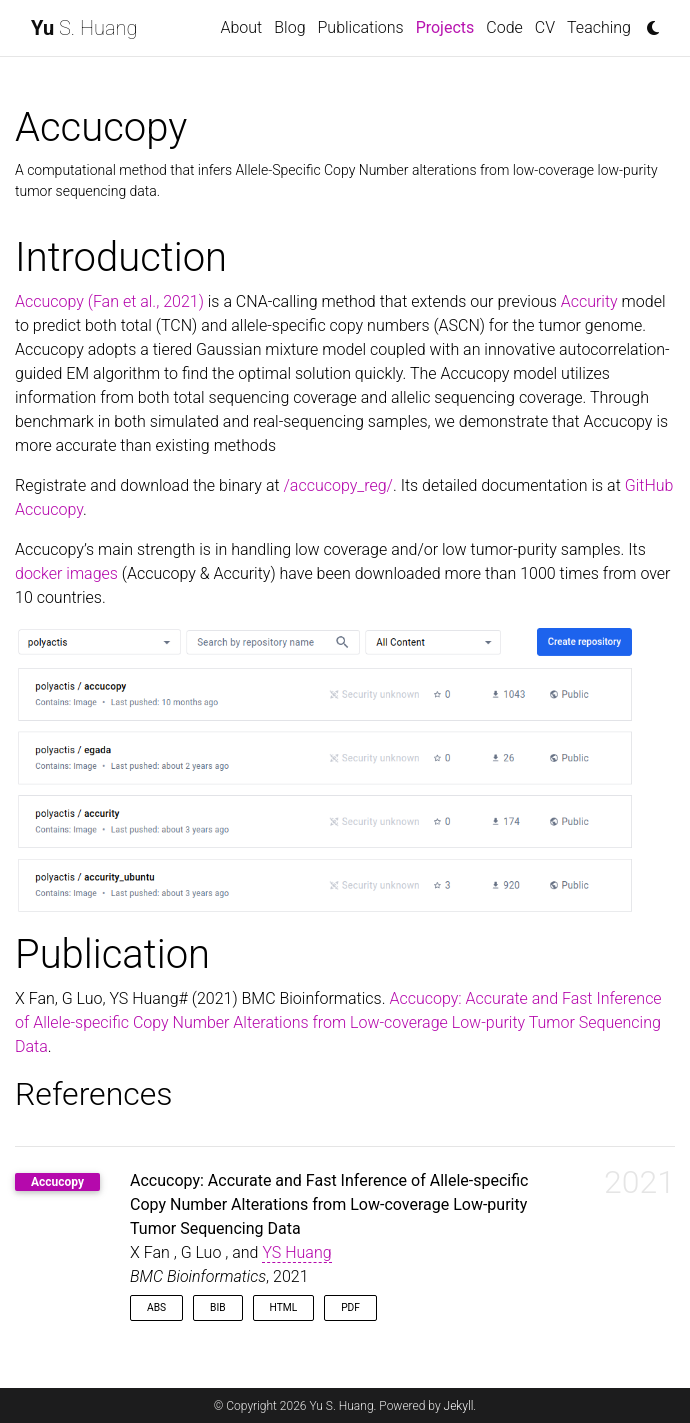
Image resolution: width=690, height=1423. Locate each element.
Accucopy (49, 301)
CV (545, 27)
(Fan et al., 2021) (146, 301)
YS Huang (296, 1252)
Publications (361, 27)
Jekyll (459, 1406)
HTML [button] (284, 1307)
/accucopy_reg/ (338, 485)
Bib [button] (218, 1307)
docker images (66, 573)
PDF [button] (350, 1307)
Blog (289, 27)
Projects (448, 26)
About (242, 27)
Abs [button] (156, 1307)
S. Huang (84, 28)
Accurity (589, 301)
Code (504, 27)
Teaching (599, 27)
